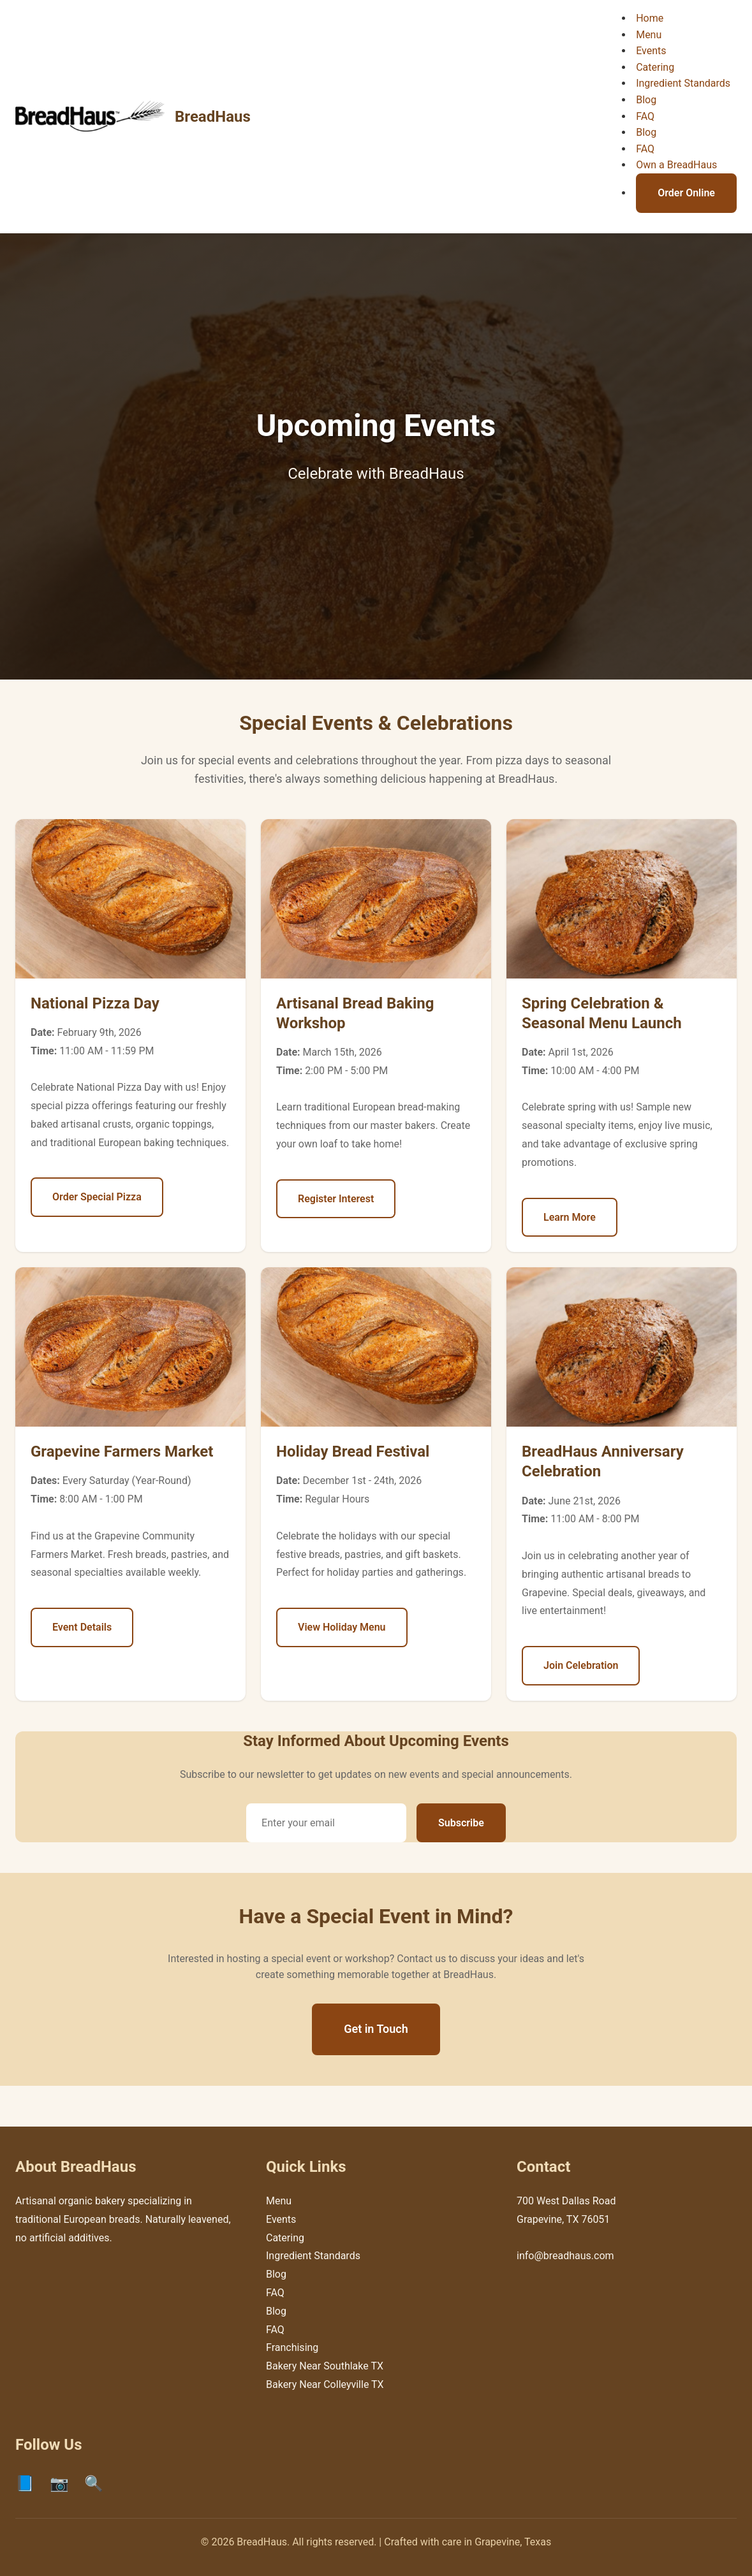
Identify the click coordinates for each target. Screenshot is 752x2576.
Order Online (686, 193)
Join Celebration (580, 1665)
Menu (648, 35)
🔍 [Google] (93, 2483)
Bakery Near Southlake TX (324, 2366)
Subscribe (461, 1823)
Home (649, 18)
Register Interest (336, 1199)
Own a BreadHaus (676, 165)
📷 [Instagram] (59, 2483)
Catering (655, 67)
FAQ (645, 116)
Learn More (569, 1217)
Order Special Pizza (97, 1197)
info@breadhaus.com (565, 2256)
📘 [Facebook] (24, 2483)
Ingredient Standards (683, 83)
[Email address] (326, 1823)
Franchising (292, 2347)
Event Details (82, 1627)
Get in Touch (376, 2028)
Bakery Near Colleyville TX (325, 2384)
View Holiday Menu (342, 1627)
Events (651, 51)
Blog (646, 100)
